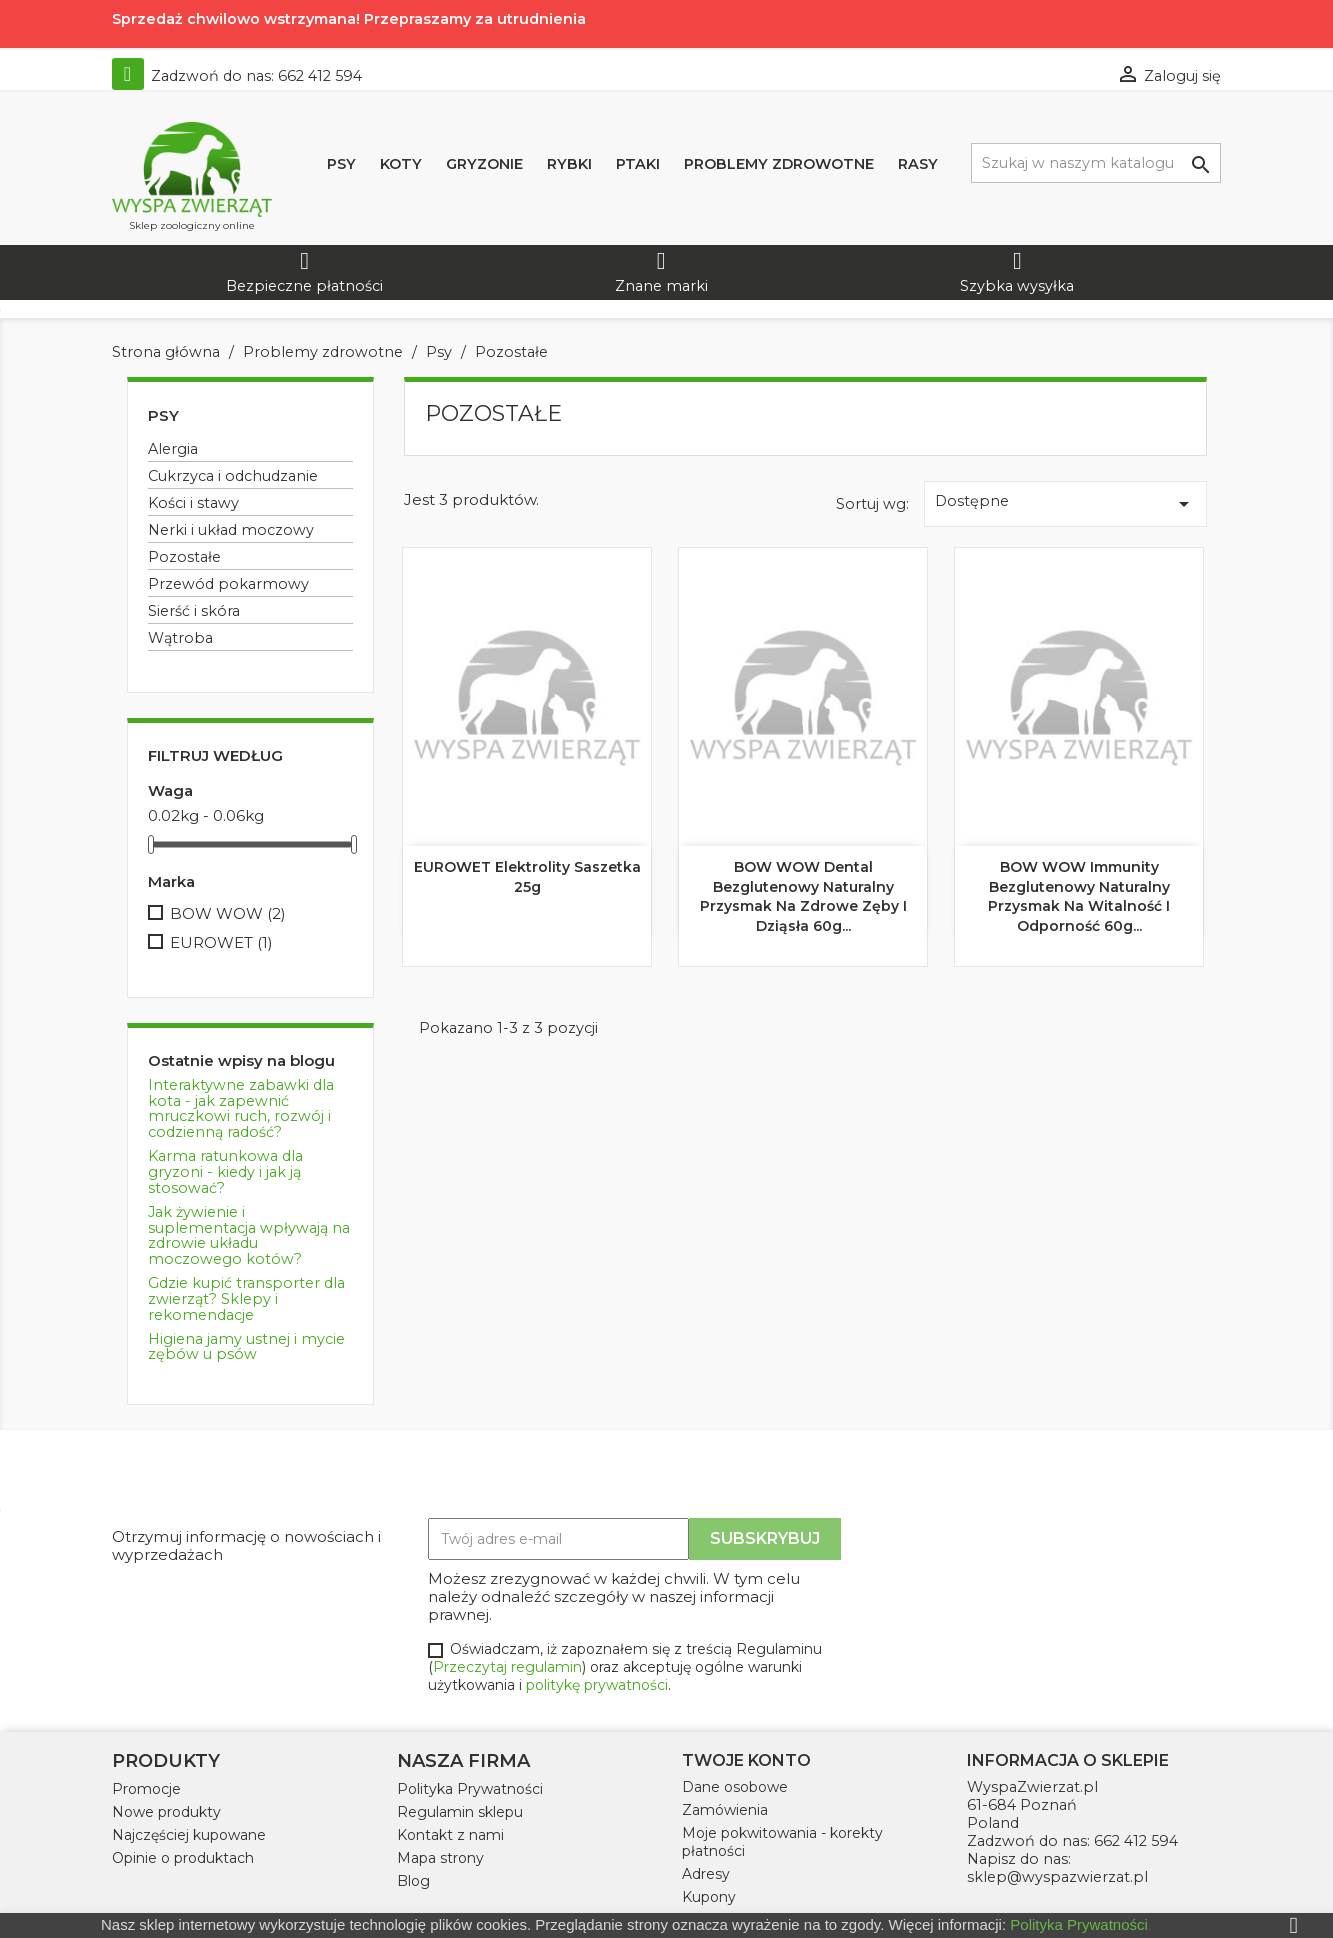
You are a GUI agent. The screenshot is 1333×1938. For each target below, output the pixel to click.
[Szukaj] (1096, 163)
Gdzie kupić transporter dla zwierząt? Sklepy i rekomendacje (246, 1299)
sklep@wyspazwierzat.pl (1057, 1877)
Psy (341, 164)
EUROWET (221, 943)
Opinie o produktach (183, 1858)
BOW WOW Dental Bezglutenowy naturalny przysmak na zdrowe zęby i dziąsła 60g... (803, 896)
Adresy (706, 1874)
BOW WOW (228, 914)
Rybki (569, 164)
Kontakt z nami (450, 1835)
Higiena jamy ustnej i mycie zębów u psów (246, 1347)
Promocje (146, 1789)
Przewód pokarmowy (228, 584)
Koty (401, 164)
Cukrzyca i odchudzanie (233, 476)
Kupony (709, 1897)
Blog (413, 1881)
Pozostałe (184, 557)
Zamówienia (725, 1810)
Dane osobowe (735, 1787)
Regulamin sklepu (460, 1812)
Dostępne (1065, 504)
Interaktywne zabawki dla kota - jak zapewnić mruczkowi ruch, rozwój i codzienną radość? (241, 1109)
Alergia (173, 449)
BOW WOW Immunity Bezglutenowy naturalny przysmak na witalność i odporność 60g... (1079, 896)
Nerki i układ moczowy (231, 530)
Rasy (918, 164)
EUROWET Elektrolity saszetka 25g (527, 877)
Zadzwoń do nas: (237, 76)
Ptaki (638, 164)
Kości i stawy (193, 503)
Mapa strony (440, 1858)
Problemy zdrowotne (779, 164)
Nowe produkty (166, 1812)
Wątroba (180, 638)
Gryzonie (484, 164)
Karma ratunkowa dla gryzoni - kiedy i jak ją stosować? (225, 1172)
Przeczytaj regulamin (507, 1667)
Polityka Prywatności (470, 1789)
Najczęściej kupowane (189, 1835)
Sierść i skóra (194, 611)
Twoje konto (746, 1760)
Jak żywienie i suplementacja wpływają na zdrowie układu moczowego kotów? (249, 1236)
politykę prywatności (597, 1685)
